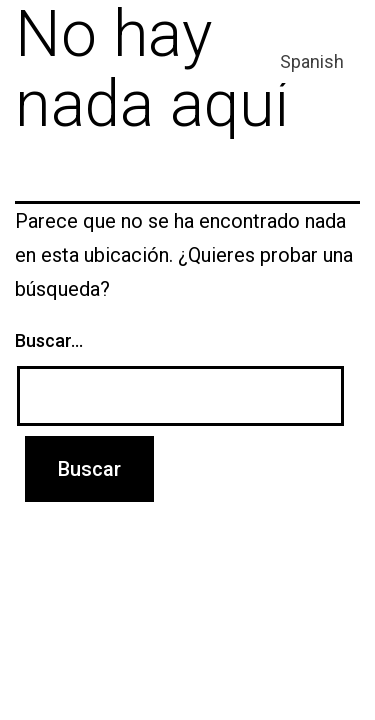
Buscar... (49, 340)
